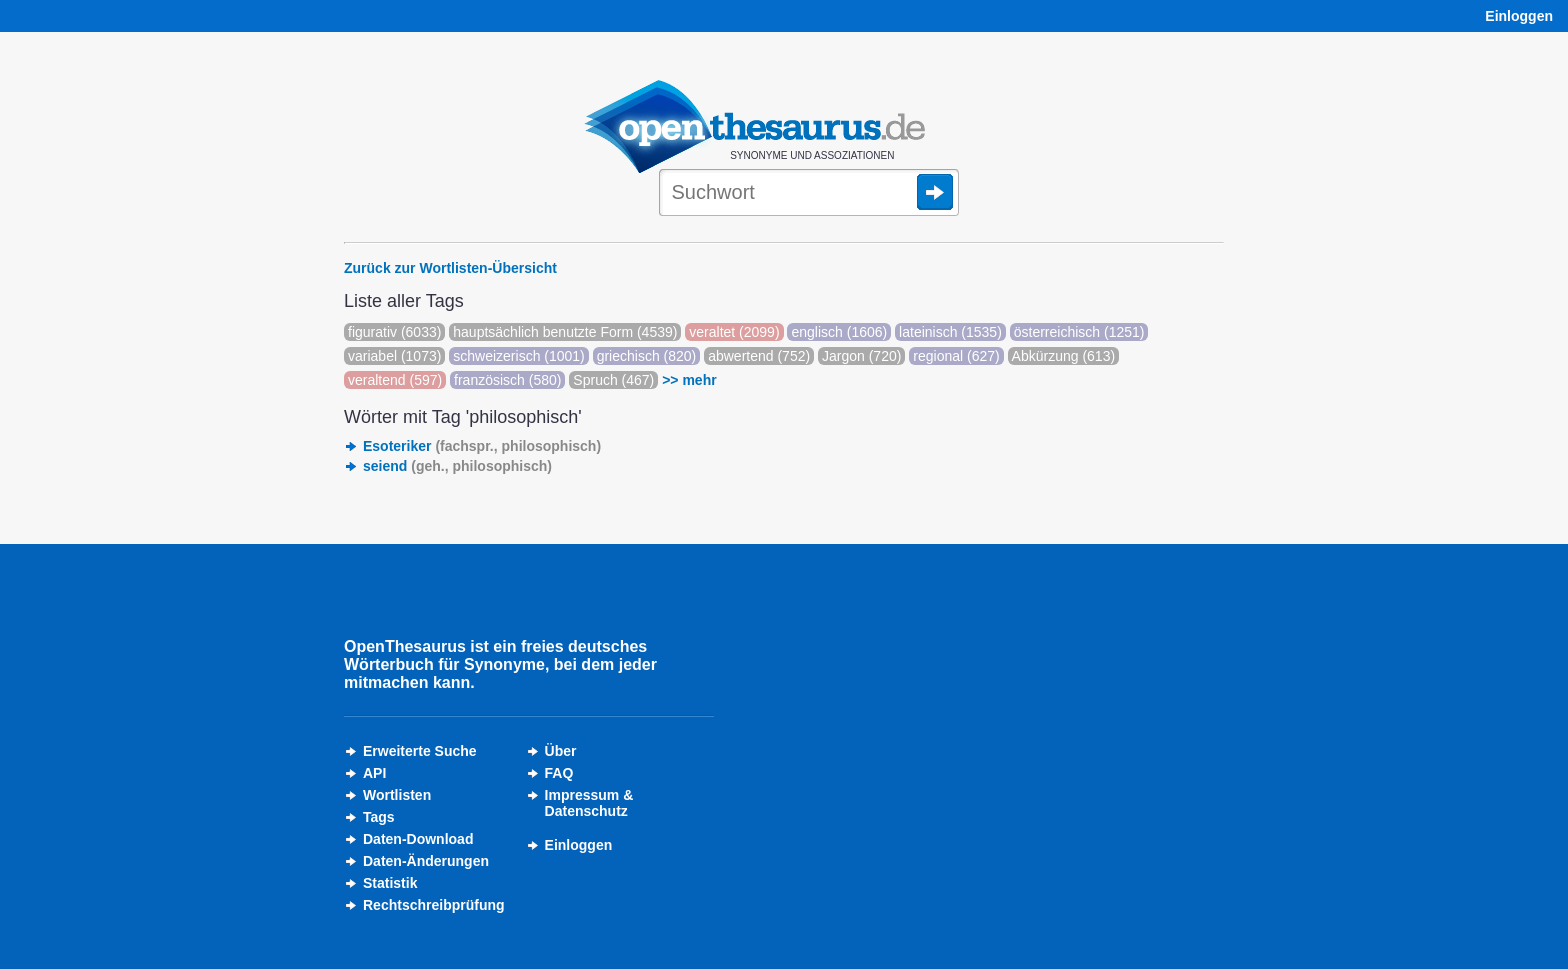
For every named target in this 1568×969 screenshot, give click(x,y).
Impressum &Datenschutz (589, 803)
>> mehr (689, 380)
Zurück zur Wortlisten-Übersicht (450, 268)
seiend (457, 466)
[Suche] (809, 194)
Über (561, 751)
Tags (379, 817)
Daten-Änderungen (426, 861)
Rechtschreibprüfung (434, 905)
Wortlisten (397, 795)
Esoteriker (482, 446)
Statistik (390, 883)
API (374, 773)
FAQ (559, 773)
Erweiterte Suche (420, 751)
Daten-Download (418, 839)
